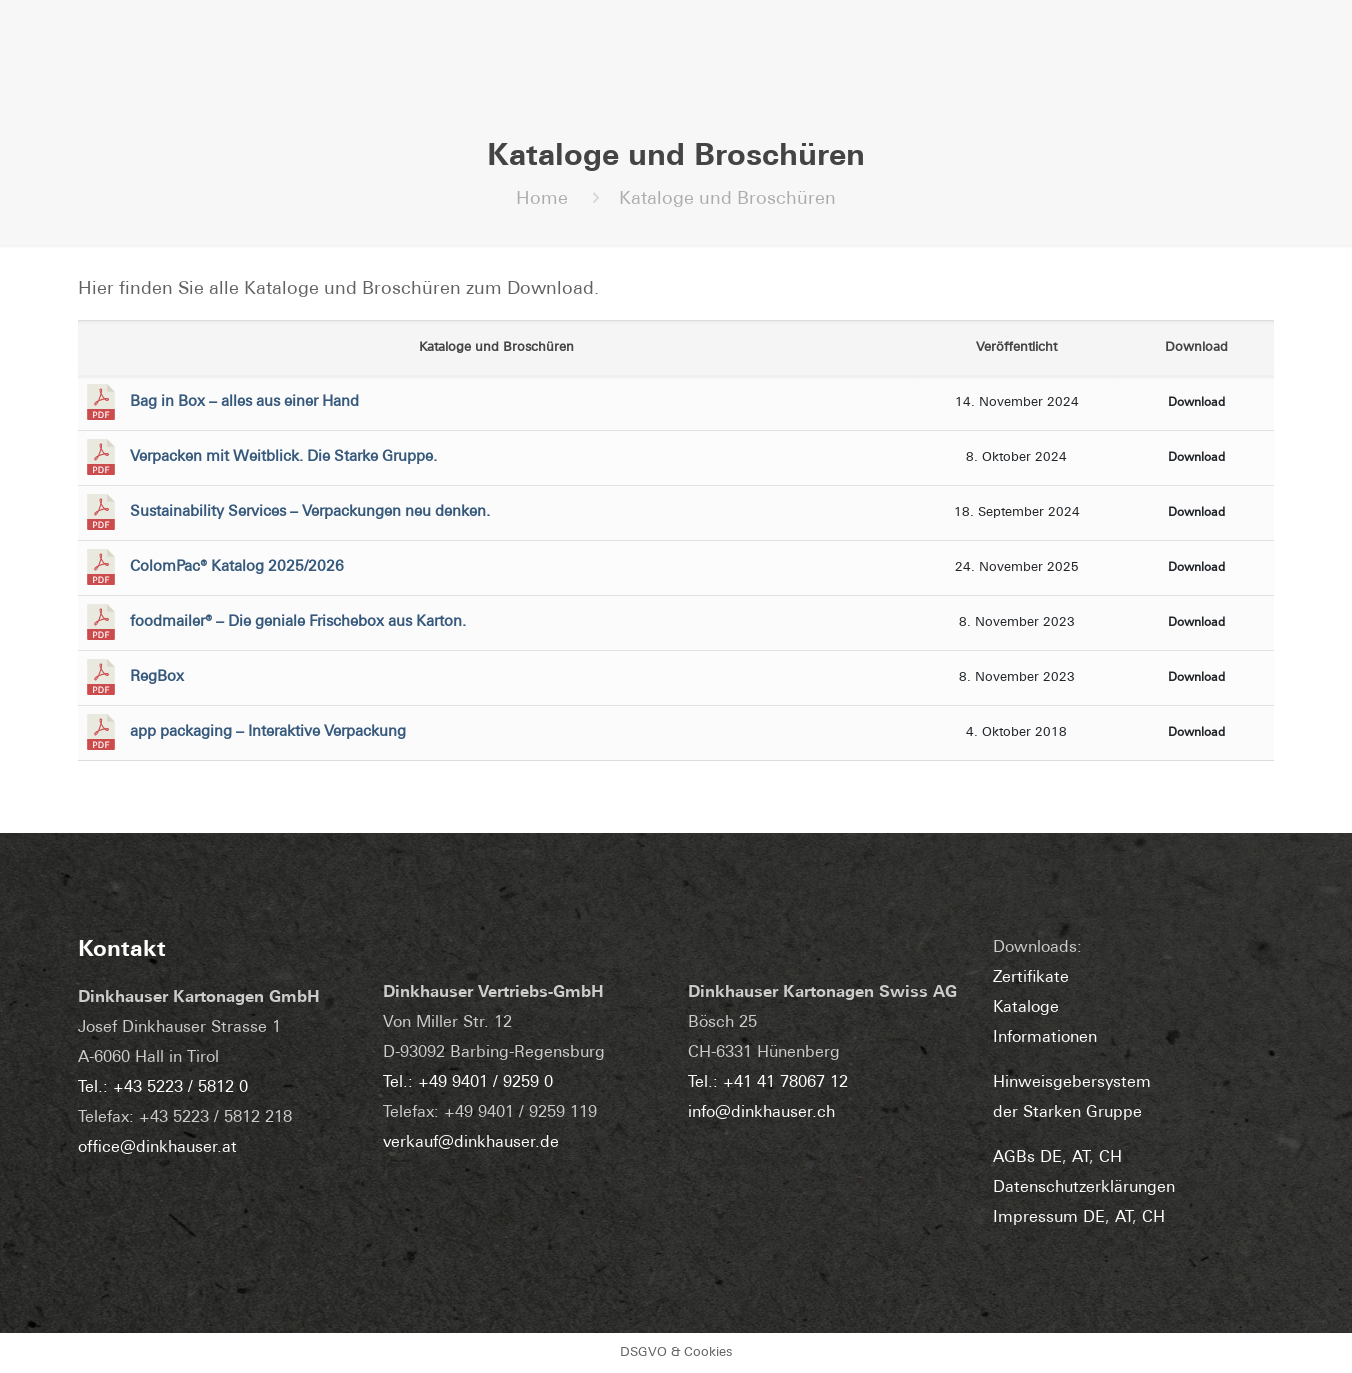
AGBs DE (1027, 1158)
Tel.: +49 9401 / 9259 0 (468, 1083)
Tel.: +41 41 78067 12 (768, 1083)
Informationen (1045, 1038)
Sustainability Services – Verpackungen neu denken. (310, 512)
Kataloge (1026, 1008)
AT (1080, 1158)
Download (1196, 403)
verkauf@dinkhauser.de (471, 1143)
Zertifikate (1031, 978)
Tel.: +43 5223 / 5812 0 (163, 1088)
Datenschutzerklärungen (1084, 1188)
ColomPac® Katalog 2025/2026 (237, 567)
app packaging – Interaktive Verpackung (268, 732)
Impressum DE (1049, 1218)
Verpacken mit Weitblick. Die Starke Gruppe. (283, 457)
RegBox (157, 677)
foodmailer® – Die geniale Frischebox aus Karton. (298, 622)
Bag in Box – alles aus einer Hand (244, 402)
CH (1110, 1158)
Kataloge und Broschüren (727, 199)
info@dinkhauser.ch (761, 1113)
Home (542, 199)
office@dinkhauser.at (157, 1148)
